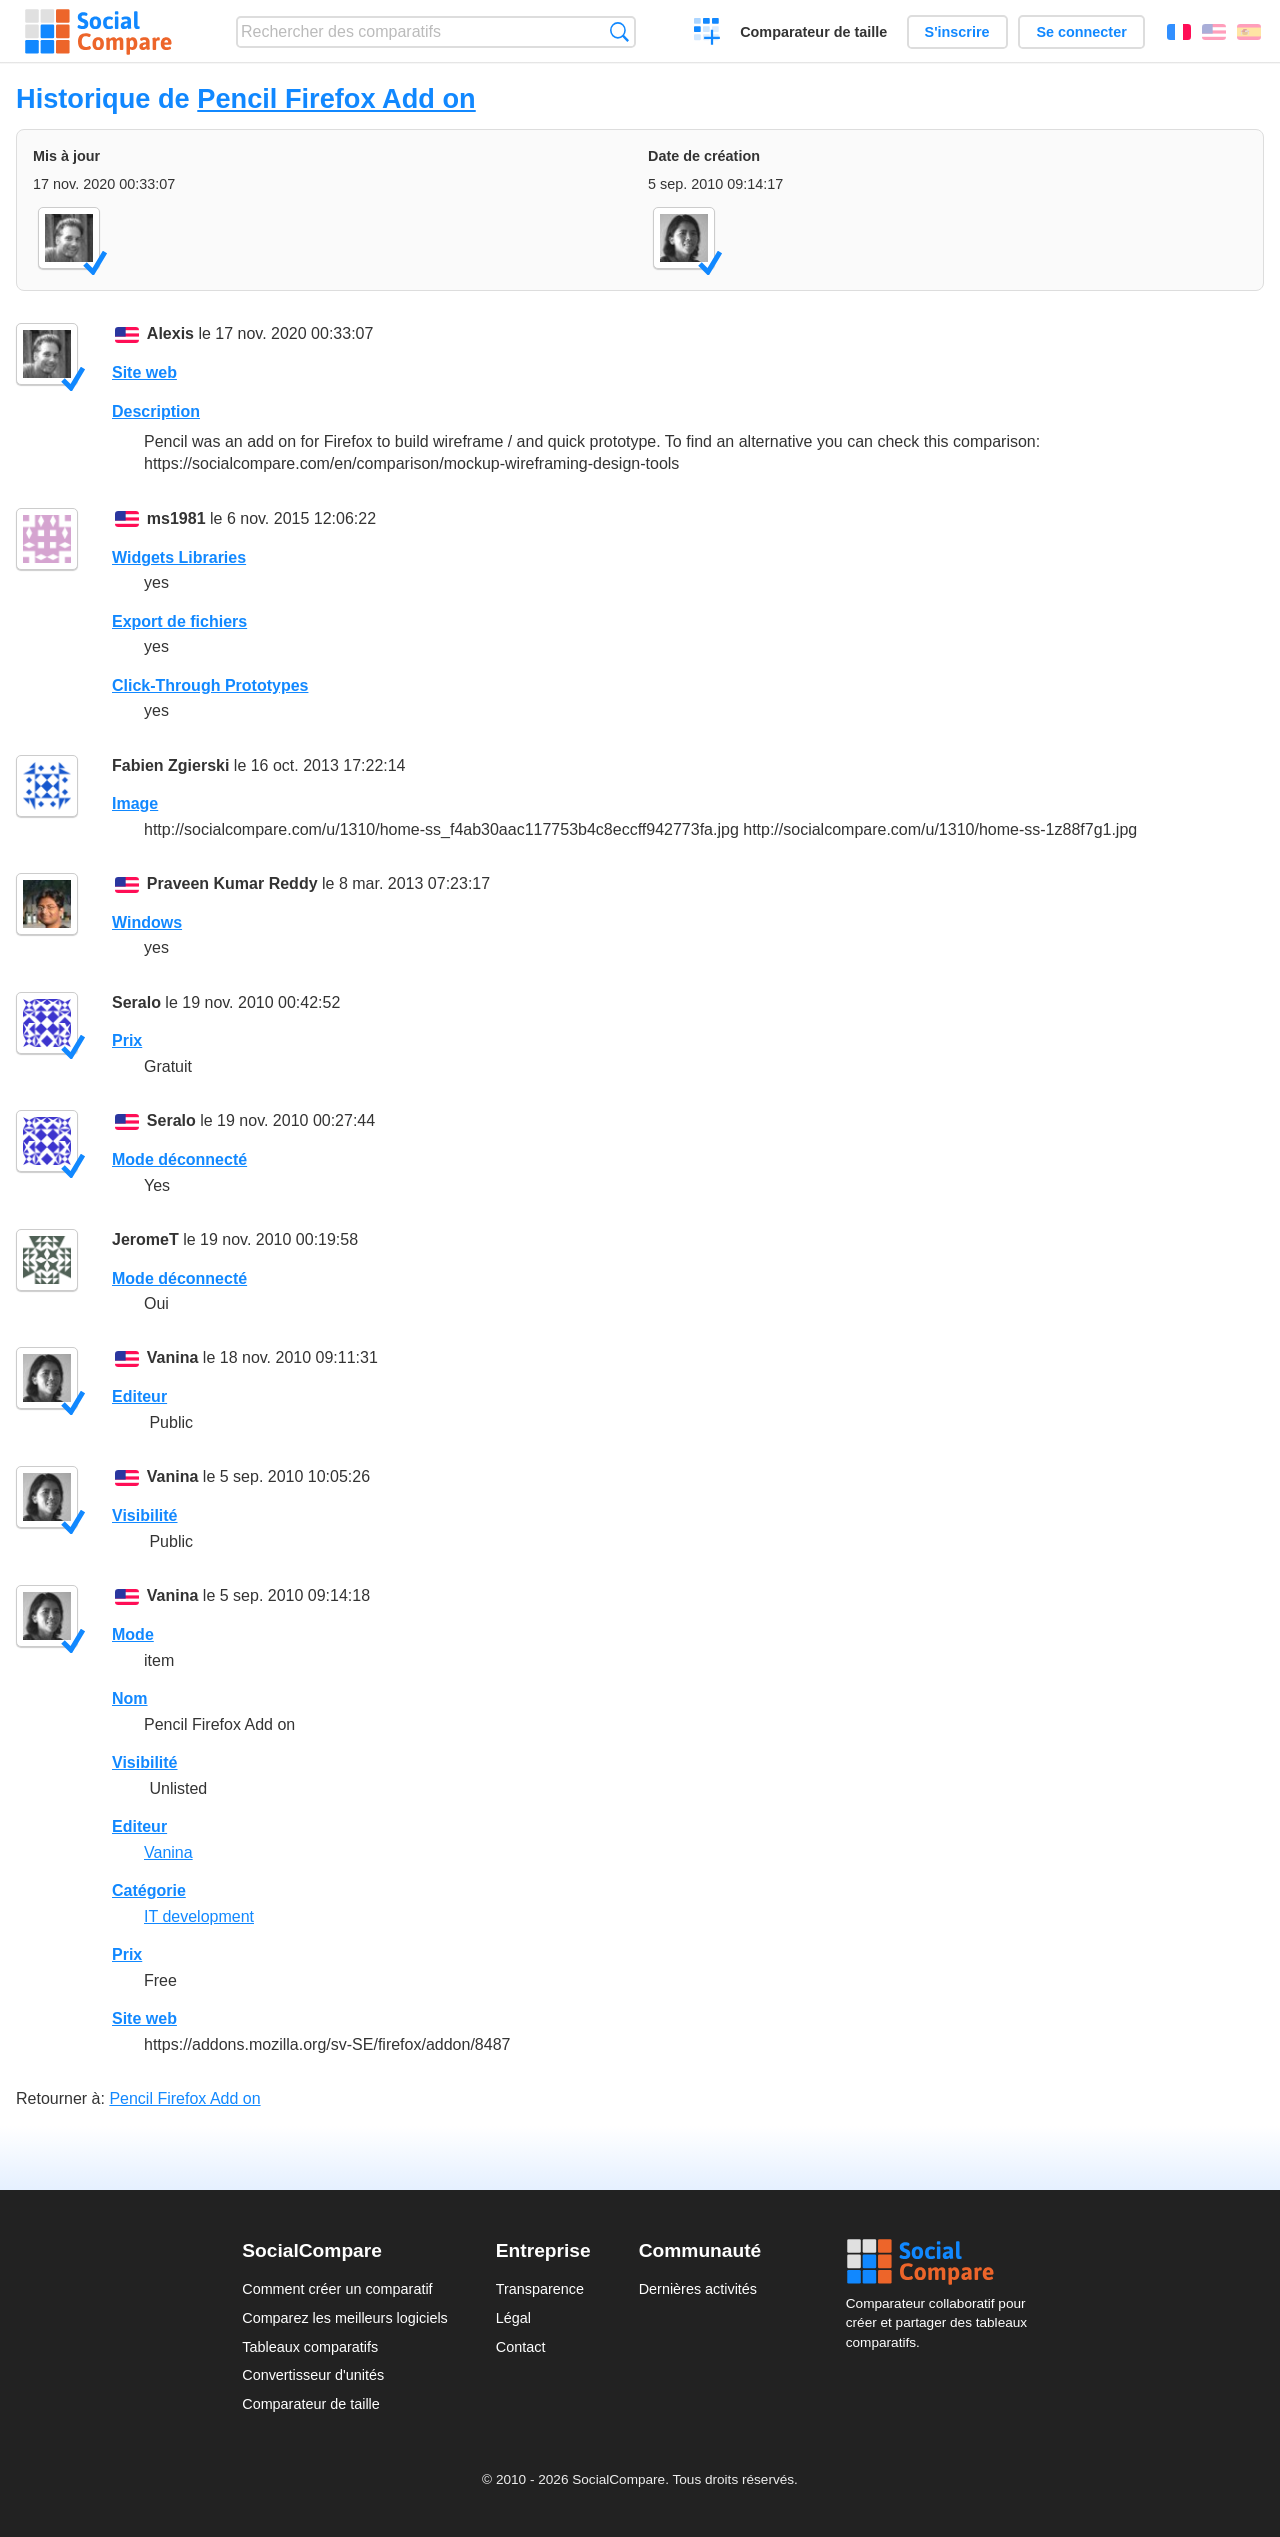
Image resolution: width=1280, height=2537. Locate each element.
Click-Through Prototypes (210, 685)
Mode (133, 1634)
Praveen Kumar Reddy (232, 883)
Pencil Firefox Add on (336, 98)
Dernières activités (698, 2289)
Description (156, 411)
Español (1249, 32)
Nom (130, 1698)
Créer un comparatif (707, 34)
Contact (521, 2347)
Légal (513, 2318)
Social (942, 2262)
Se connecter (1081, 32)
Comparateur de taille (813, 32)
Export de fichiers (179, 621)
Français (1179, 32)
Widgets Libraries (179, 557)
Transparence (540, 2289)
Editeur (139, 1396)
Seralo (136, 1002)
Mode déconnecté (179, 1159)
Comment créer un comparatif (337, 2289)
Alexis (170, 333)
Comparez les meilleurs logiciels (345, 2318)
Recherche (619, 31)
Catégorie (149, 1890)
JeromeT (145, 1239)
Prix (127, 1040)
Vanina (173, 1357)
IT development (199, 1916)
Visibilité (145, 1515)
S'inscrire (957, 32)
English (1214, 32)
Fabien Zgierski (170, 765)
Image (135, 803)
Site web (144, 372)
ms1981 (176, 518)
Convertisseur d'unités (313, 2375)
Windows (147, 922)
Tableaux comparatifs (310, 2347)
